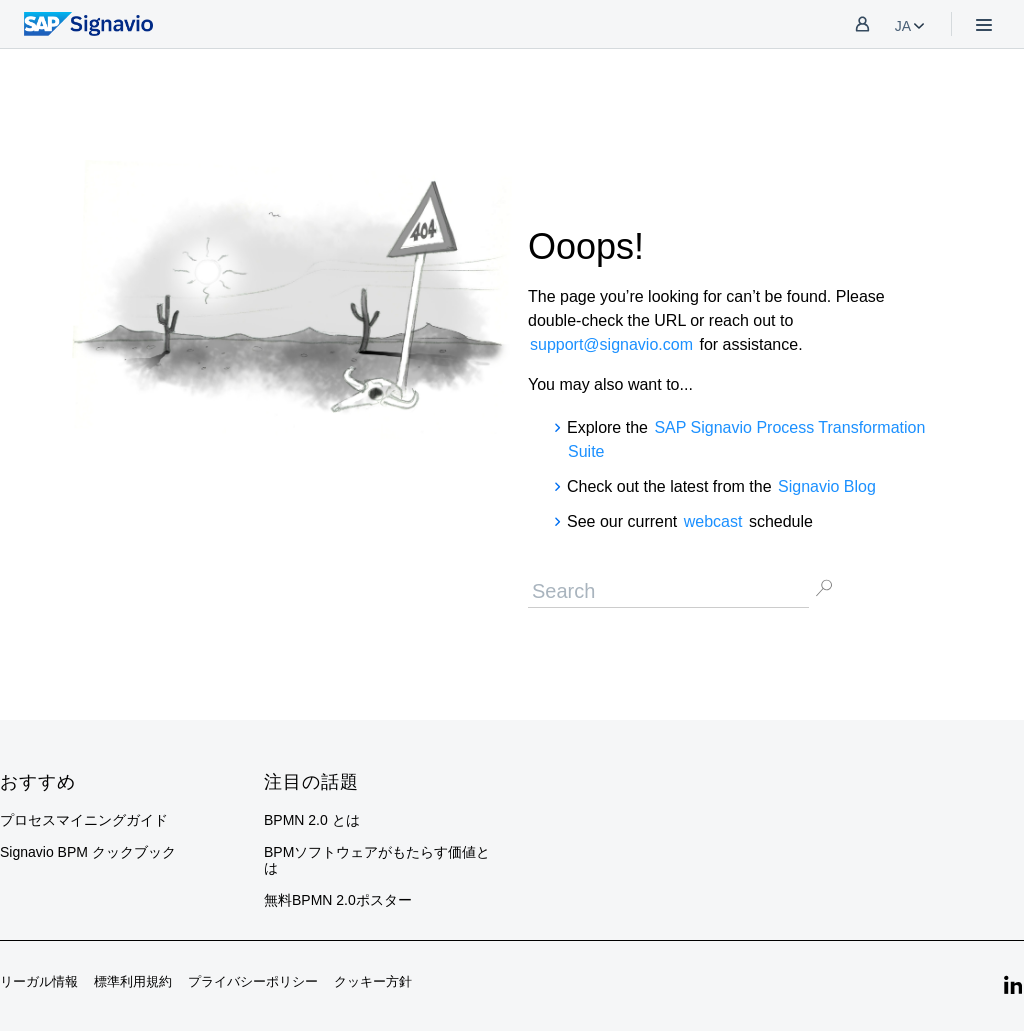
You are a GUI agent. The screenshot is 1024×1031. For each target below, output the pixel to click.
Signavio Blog (827, 486)
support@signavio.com (611, 344)
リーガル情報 (39, 981)
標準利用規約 (133, 981)
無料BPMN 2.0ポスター (338, 900)
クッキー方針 (373, 981)
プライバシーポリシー (253, 981)
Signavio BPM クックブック (88, 852)
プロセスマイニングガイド (84, 820)
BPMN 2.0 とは (312, 820)
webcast (713, 521)
